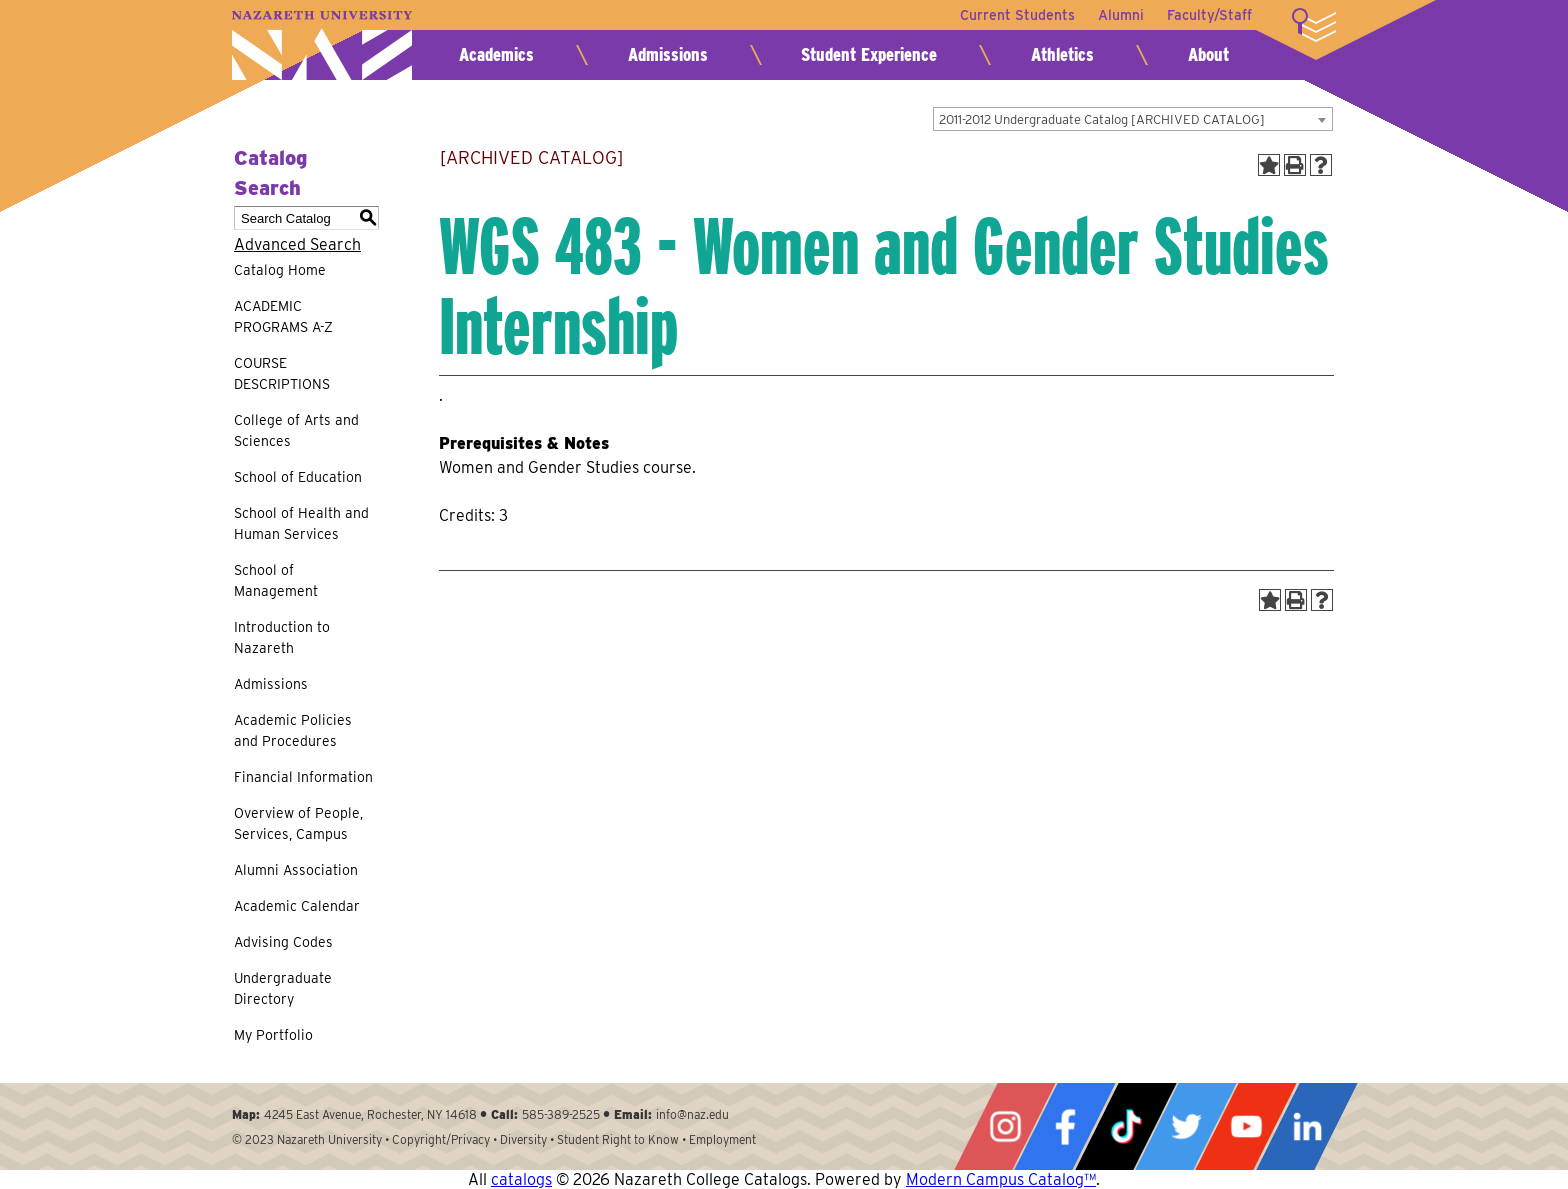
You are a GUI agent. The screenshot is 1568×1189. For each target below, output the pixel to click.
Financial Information (303, 777)
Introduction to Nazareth (282, 637)
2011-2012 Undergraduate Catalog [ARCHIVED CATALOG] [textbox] (1102, 119)
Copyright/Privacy (441, 1139)
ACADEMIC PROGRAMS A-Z (283, 316)
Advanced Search (297, 244)
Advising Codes (283, 942)
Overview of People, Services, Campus (298, 823)
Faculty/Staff (1209, 15)
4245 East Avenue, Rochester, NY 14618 (370, 1114)
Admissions (668, 54)
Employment (722, 1139)
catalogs (521, 1179)
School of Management (276, 580)
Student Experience (869, 54)
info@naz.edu (692, 1114)
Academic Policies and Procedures (293, 730)
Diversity (523, 1139)
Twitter (1186, 1126)
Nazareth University (322, 45)
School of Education (298, 477)
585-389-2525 (561, 1114)
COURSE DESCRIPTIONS (282, 373)
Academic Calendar (297, 906)
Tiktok (1126, 1126)
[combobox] (1133, 119)
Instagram (1005, 1126)
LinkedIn (1307, 1126)
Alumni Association (296, 870)
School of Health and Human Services (301, 523)
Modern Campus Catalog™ (1001, 1179)
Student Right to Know (618, 1139)
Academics (496, 54)
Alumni (1120, 15)
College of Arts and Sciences (296, 430)
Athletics (1062, 54)
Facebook (1065, 1126)
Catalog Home (280, 270)
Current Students (1015, 15)
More (1314, 25)
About (1208, 54)
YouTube (1246, 1126)
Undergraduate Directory (283, 988)
